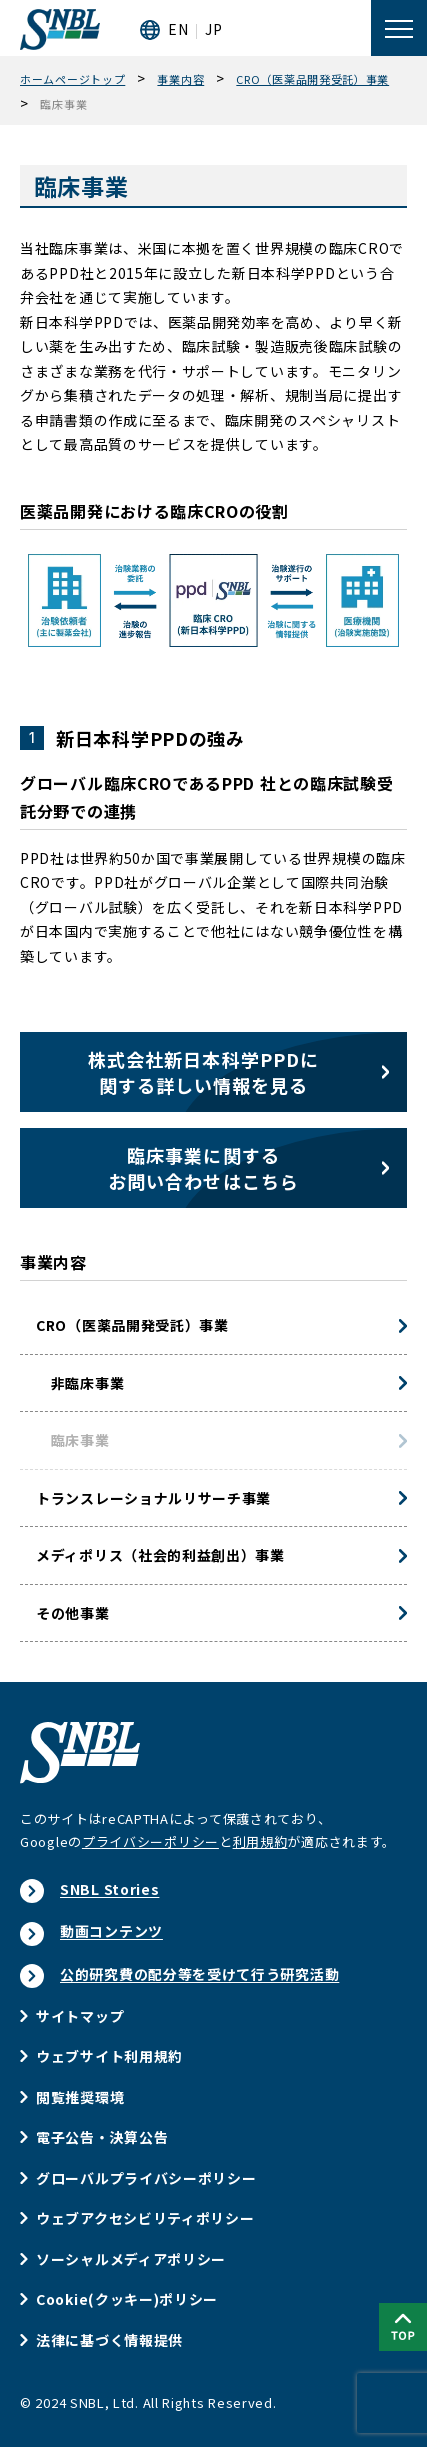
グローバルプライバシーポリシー (146, 2178)
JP (213, 29)
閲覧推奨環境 (80, 2097)
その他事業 (73, 1613)
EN (178, 29)
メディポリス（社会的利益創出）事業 (160, 1555)
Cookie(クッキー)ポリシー (127, 2299)
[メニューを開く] (399, 28)
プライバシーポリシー (150, 1841)
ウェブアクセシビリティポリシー (145, 2218)
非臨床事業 (80, 1383)
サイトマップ (80, 2016)
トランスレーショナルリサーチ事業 (153, 1498)
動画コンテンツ (111, 1931)
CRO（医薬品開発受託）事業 (132, 1325)
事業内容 (53, 1262)
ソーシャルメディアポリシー (131, 2259)
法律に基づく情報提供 (109, 2340)
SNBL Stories (109, 1889)
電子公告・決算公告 (102, 2137)
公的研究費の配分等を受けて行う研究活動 (199, 1974)
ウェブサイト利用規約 (109, 2056)
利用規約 (260, 1841)
